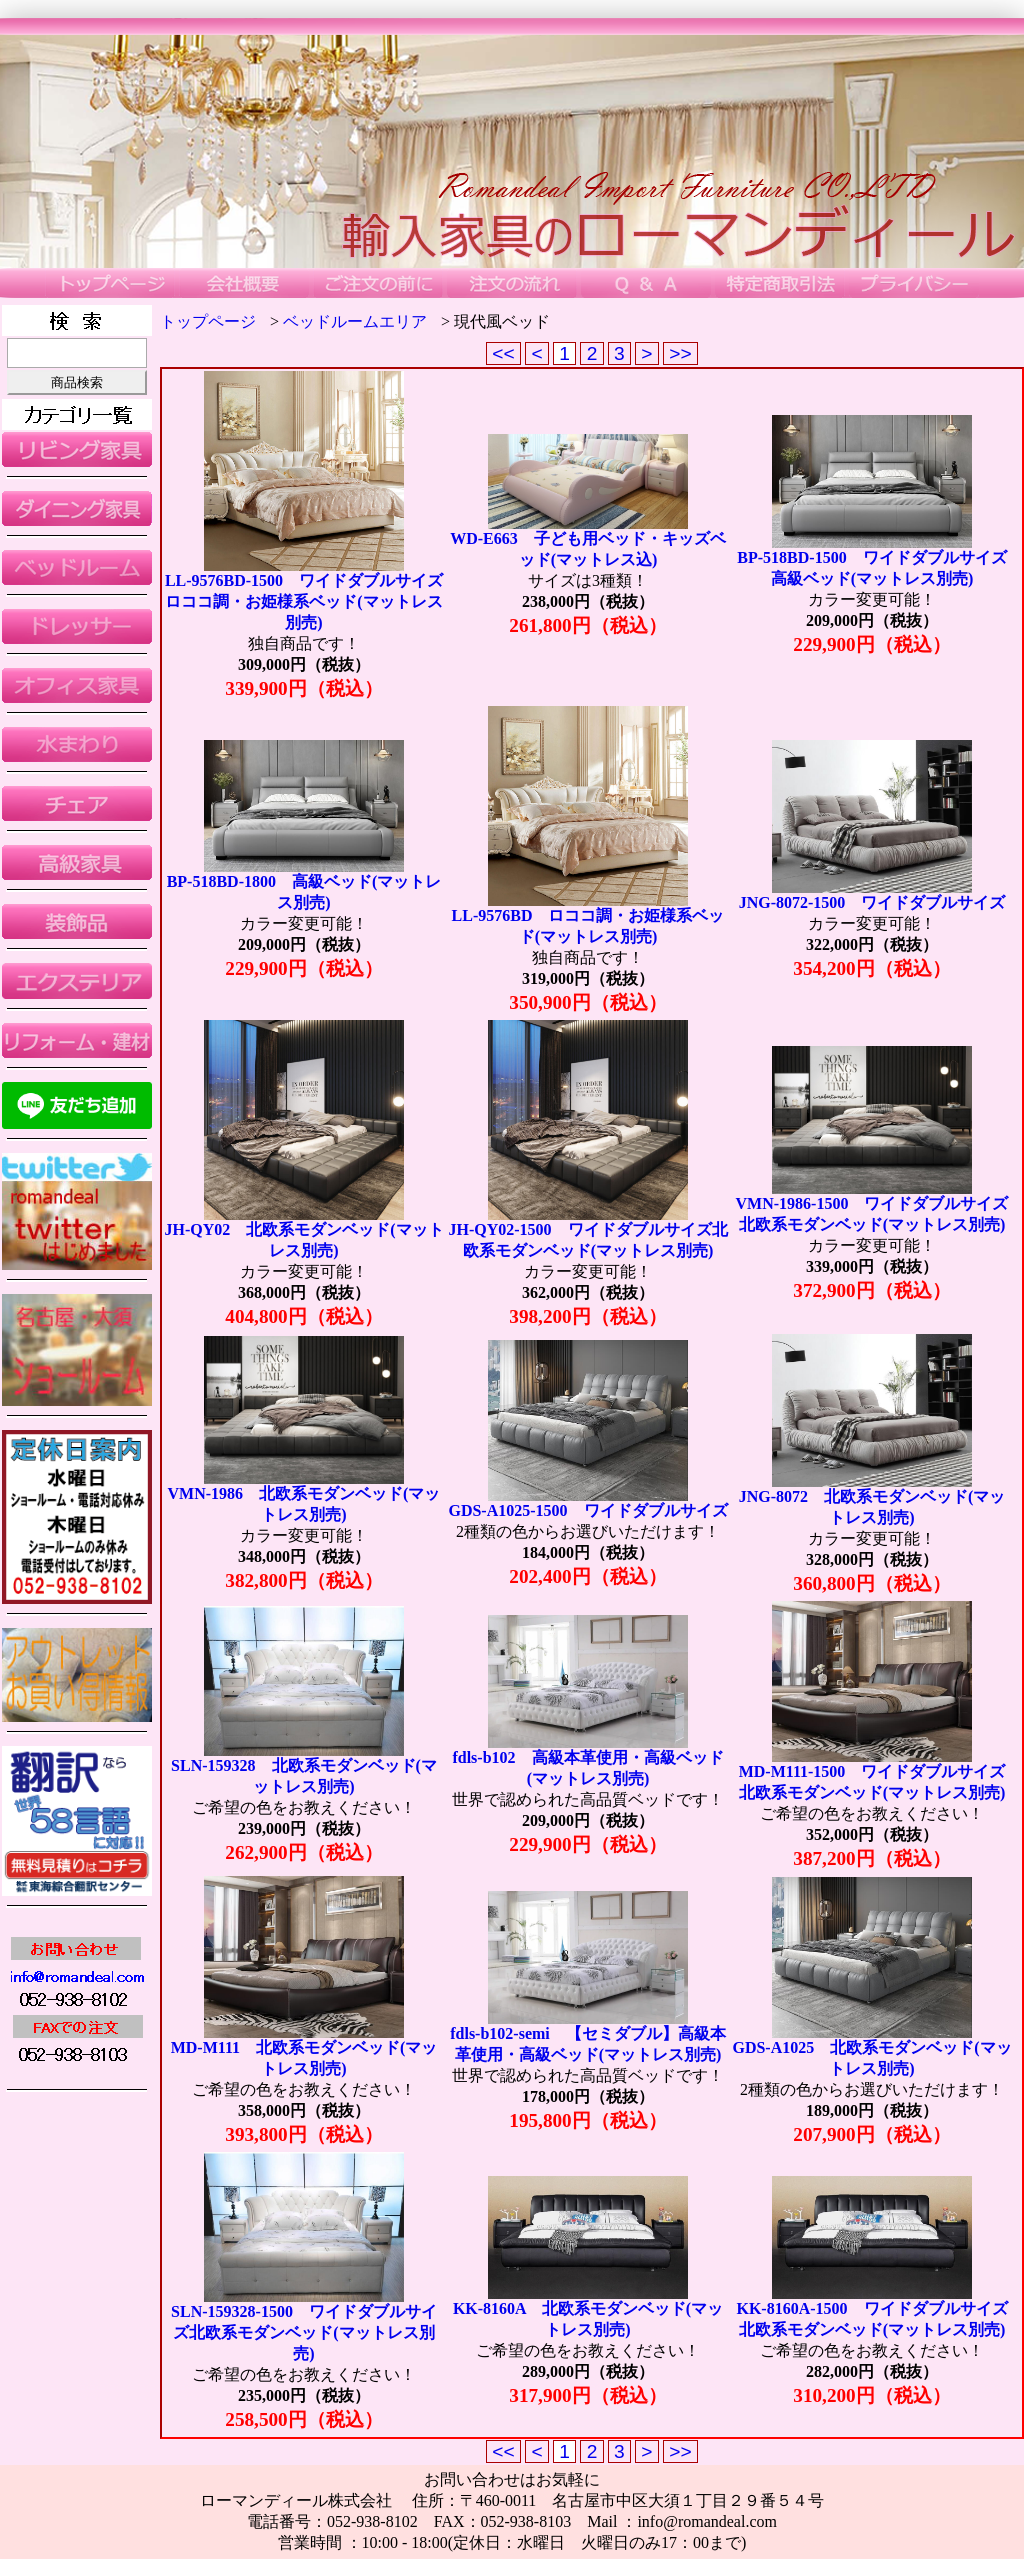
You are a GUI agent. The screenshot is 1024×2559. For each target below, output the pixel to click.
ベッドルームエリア (355, 321)
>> (680, 353)
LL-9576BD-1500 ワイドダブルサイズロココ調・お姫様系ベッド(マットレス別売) (304, 601)
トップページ (208, 321)
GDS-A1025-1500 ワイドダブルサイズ (587, 1510)
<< (503, 353)
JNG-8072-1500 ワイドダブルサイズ (872, 902)
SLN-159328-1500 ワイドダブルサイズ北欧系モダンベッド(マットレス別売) (304, 2332)
